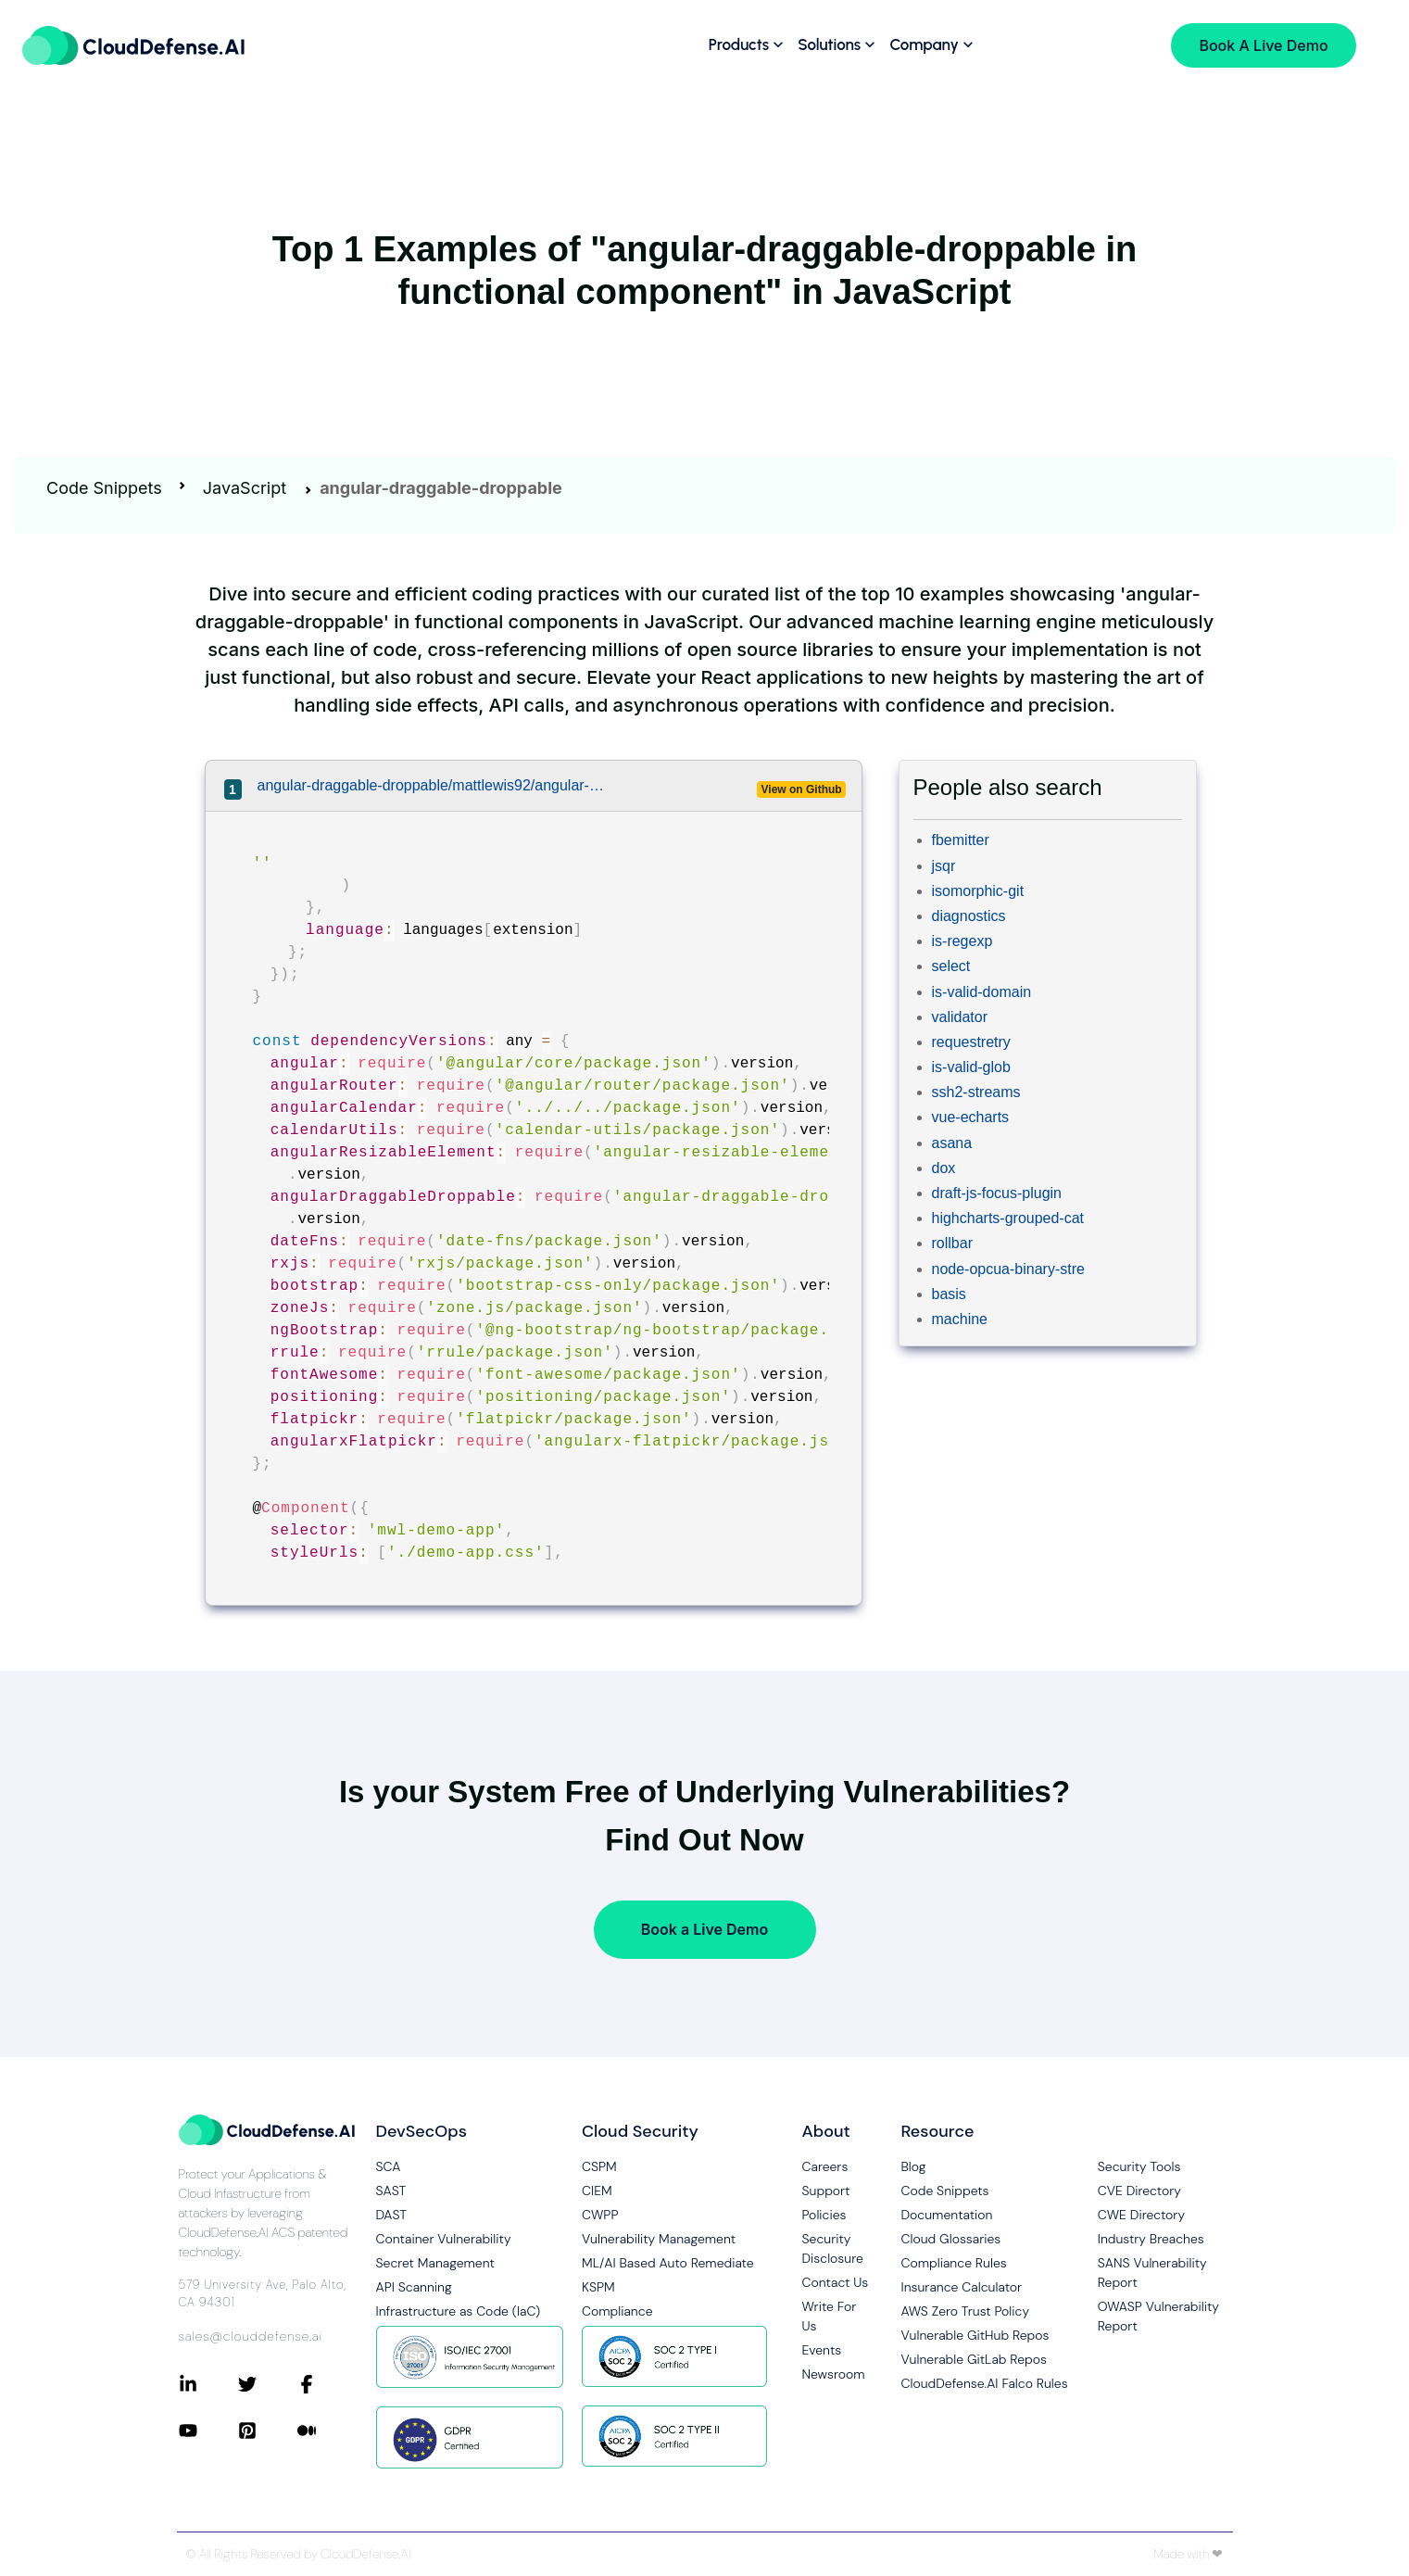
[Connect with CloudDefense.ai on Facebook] (327, 2384)
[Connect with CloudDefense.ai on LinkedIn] (208, 2384)
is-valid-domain (982, 992)
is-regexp (962, 941)
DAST (392, 2214)
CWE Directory (1141, 2214)
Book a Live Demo (704, 1929)
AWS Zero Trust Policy (965, 2311)
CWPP (600, 2214)
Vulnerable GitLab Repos (974, 2359)
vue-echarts (971, 1117)
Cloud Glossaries (951, 2238)
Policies (824, 2214)
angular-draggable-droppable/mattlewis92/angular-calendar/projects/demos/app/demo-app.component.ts (433, 785)
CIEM (597, 2190)
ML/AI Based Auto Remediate (668, 2262)
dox (944, 1168)
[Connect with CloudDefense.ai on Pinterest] (267, 2430)
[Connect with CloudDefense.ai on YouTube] (208, 2430)
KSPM (598, 2287)
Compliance (617, 2311)
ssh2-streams (976, 1092)
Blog (913, 2166)
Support (826, 2190)
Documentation (947, 2214)
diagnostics (969, 916)
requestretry (971, 1042)
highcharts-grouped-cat (1008, 1218)
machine (960, 1319)
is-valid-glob (971, 1067)
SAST (391, 2190)
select (951, 966)
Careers (825, 2166)
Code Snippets (104, 488)
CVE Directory (1139, 2190)
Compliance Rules (954, 2262)
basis (949, 1294)
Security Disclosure (832, 2248)
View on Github (801, 789)
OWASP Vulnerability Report (1158, 2316)
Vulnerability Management (659, 2238)
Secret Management (435, 2262)
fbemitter (960, 840)
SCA (388, 2166)
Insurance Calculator (962, 2287)
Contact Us (835, 2282)
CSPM (599, 2166)
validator (960, 1017)
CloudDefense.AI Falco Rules (984, 2383)
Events (822, 2350)
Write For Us (829, 2316)
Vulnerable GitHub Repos (975, 2335)
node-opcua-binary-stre (1008, 1269)
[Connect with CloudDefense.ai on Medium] (327, 2430)
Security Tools (1139, 2166)
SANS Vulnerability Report (1152, 2272)
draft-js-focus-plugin (997, 1193)
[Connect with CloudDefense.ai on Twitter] (267, 2384)
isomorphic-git (978, 891)
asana (952, 1143)
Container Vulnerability (443, 2238)
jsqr (944, 866)
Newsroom (833, 2374)
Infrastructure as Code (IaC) (458, 2311)
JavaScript (244, 488)
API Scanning (414, 2287)
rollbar (952, 1243)
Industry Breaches (1151, 2238)
